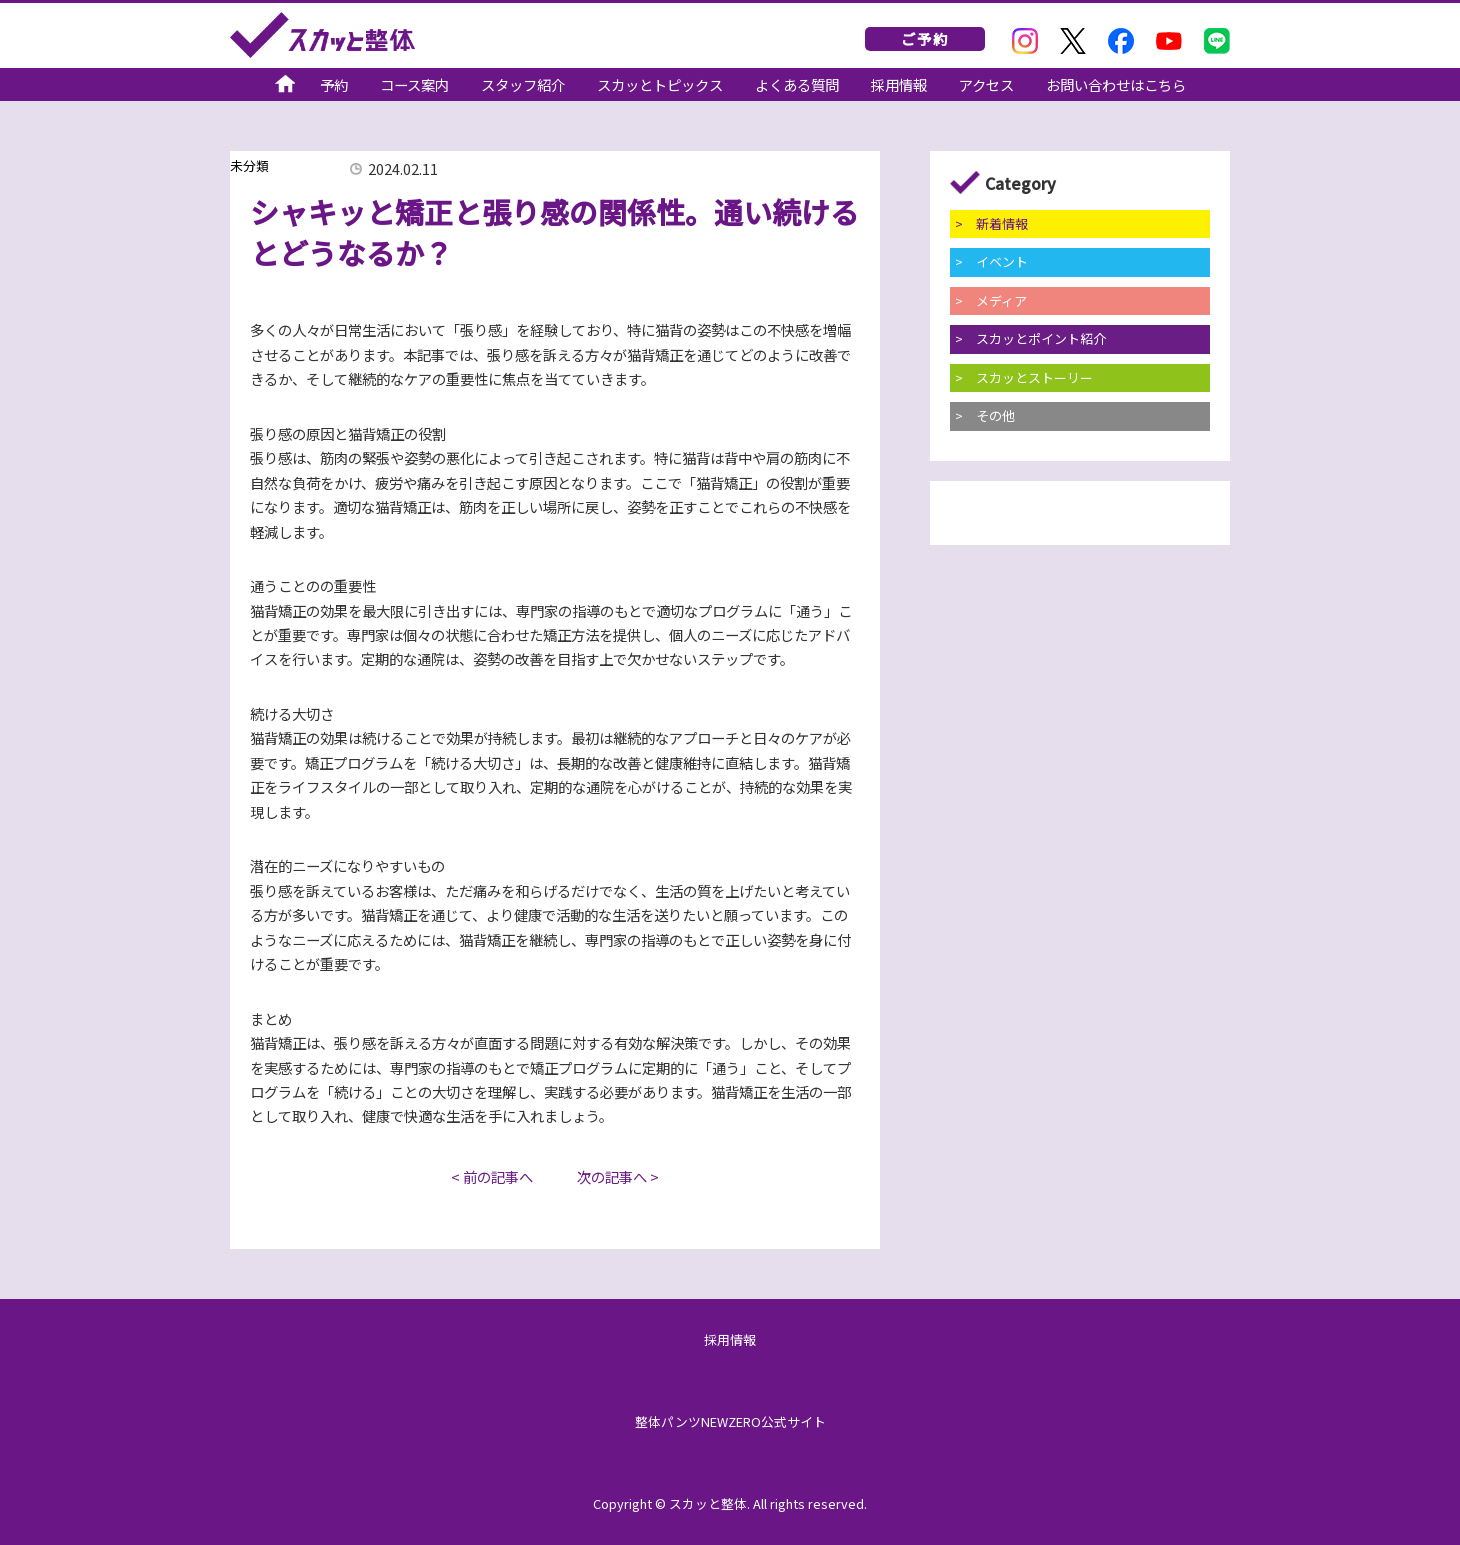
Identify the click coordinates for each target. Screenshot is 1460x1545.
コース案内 (414, 86)
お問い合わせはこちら (1116, 86)
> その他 (985, 415)
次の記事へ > (618, 1176)
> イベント (991, 261)
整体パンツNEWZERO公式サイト (730, 1421)
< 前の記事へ (492, 1176)
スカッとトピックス (660, 86)
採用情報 (899, 86)
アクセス (986, 86)
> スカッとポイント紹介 (1030, 338)
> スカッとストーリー (1024, 377)
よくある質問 (797, 86)
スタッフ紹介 (523, 86)
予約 (334, 86)
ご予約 (925, 38)
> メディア (991, 300)
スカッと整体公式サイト (285, 86)
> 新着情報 (991, 223)
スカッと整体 (322, 35)
